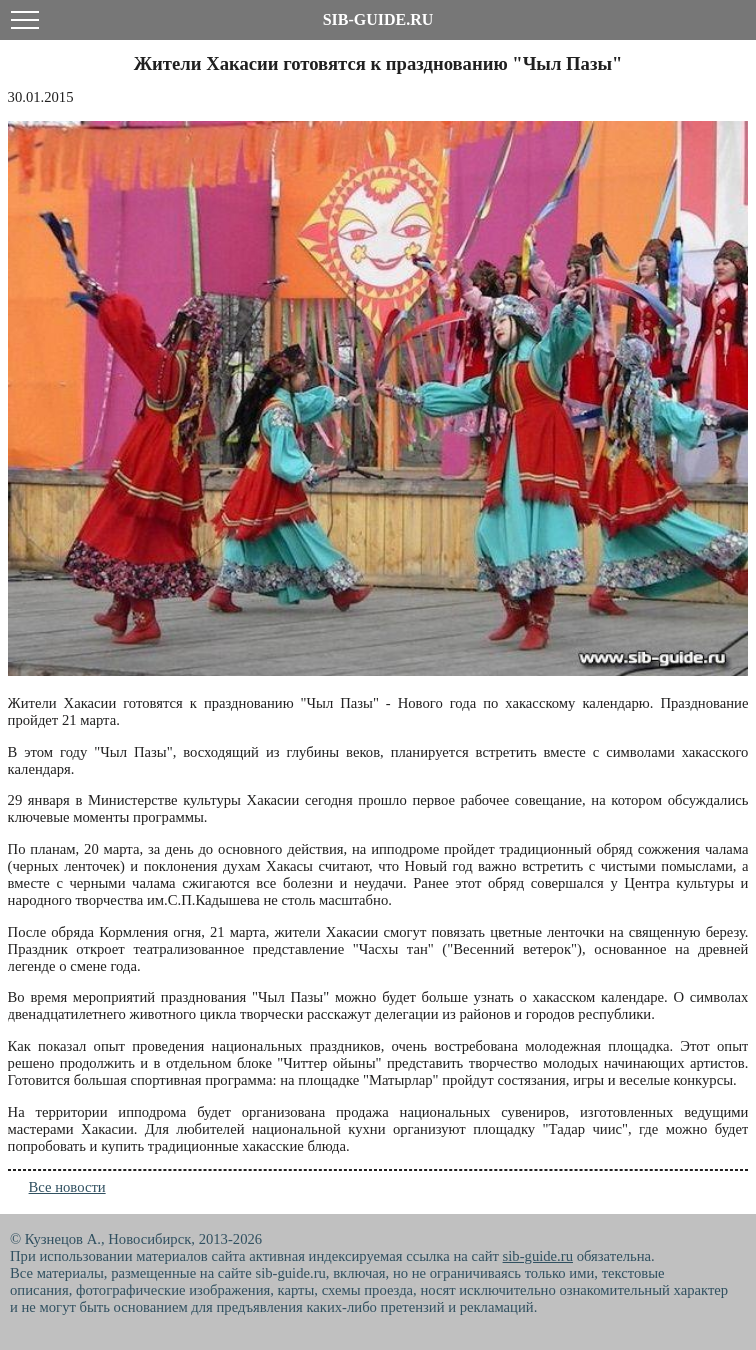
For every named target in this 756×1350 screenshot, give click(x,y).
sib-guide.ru (538, 1256)
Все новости (67, 1187)
